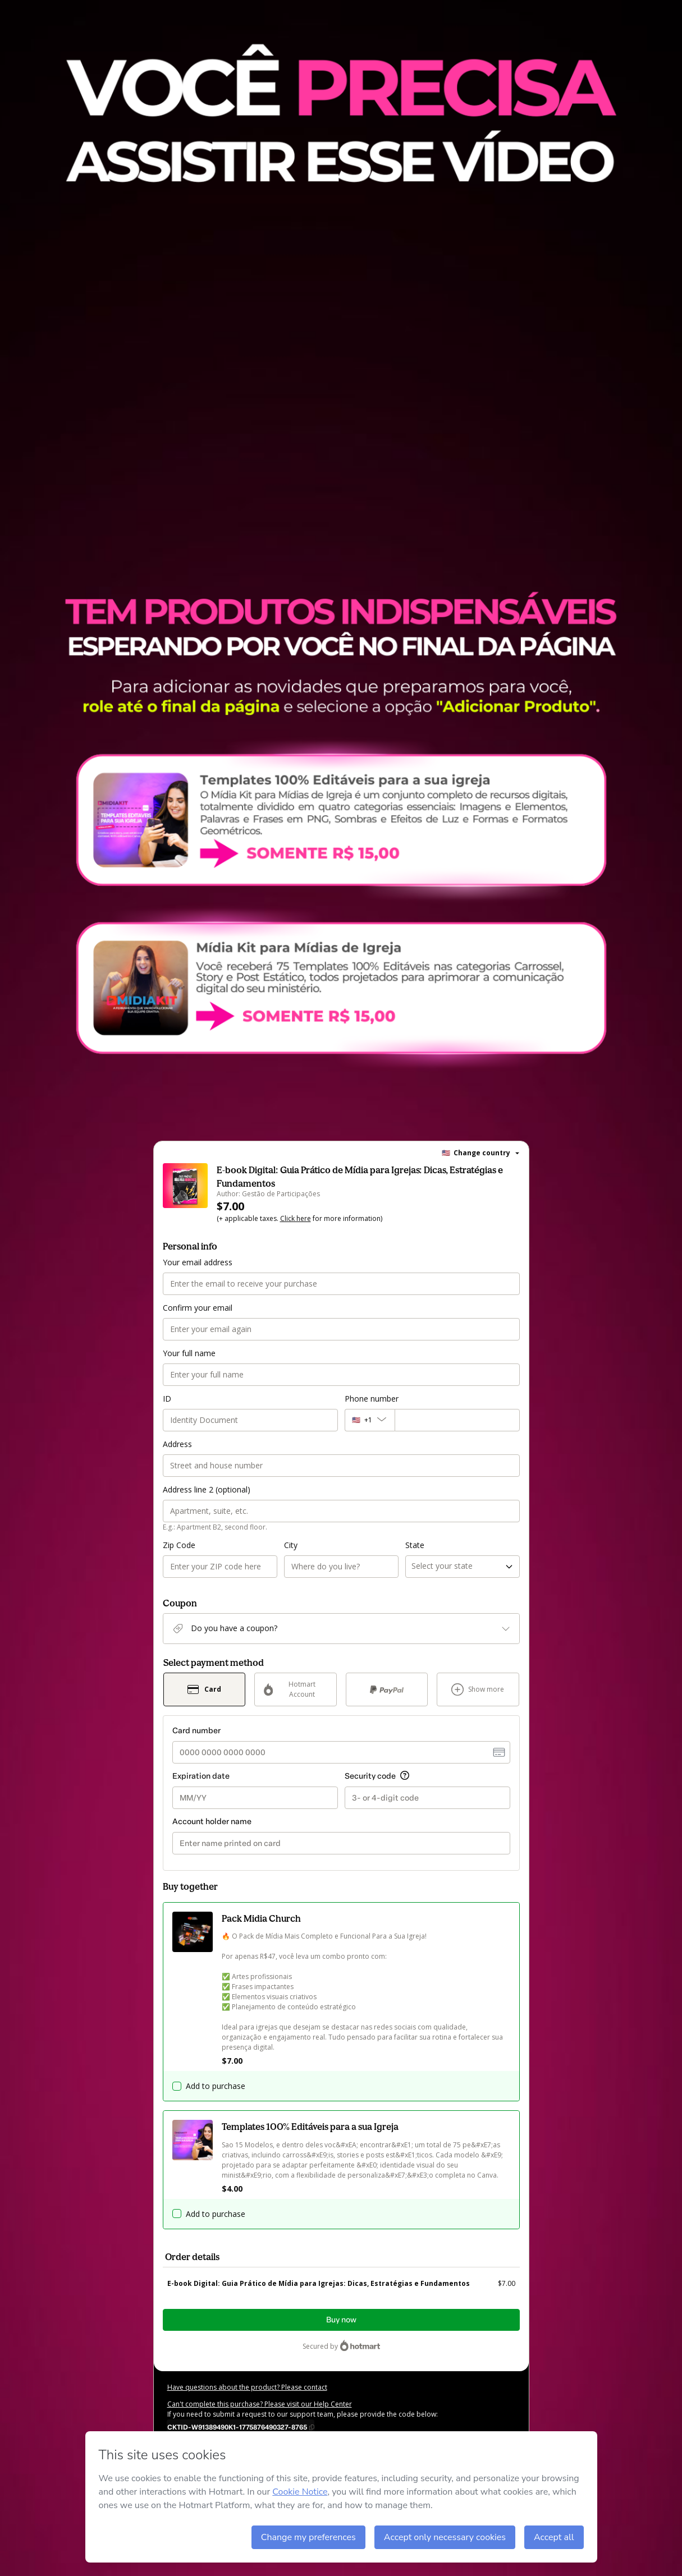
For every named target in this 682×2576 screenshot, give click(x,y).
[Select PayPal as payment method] (387, 1689)
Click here (295, 1218)
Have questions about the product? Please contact (247, 2387)
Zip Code (179, 1545)
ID (167, 1398)
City (290, 1545)
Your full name (189, 1353)
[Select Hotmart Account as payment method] (295, 1689)
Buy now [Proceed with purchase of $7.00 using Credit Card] (341, 2320)
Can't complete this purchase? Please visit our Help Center (259, 2404)
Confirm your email (197, 1307)
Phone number (372, 1398)
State (414, 1545)
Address (177, 1444)
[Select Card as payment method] (204, 1689)
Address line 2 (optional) (206, 1489)
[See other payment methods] (478, 1689)
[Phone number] (457, 1420)
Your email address (197, 1262)
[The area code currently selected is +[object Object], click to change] (370, 1420)
